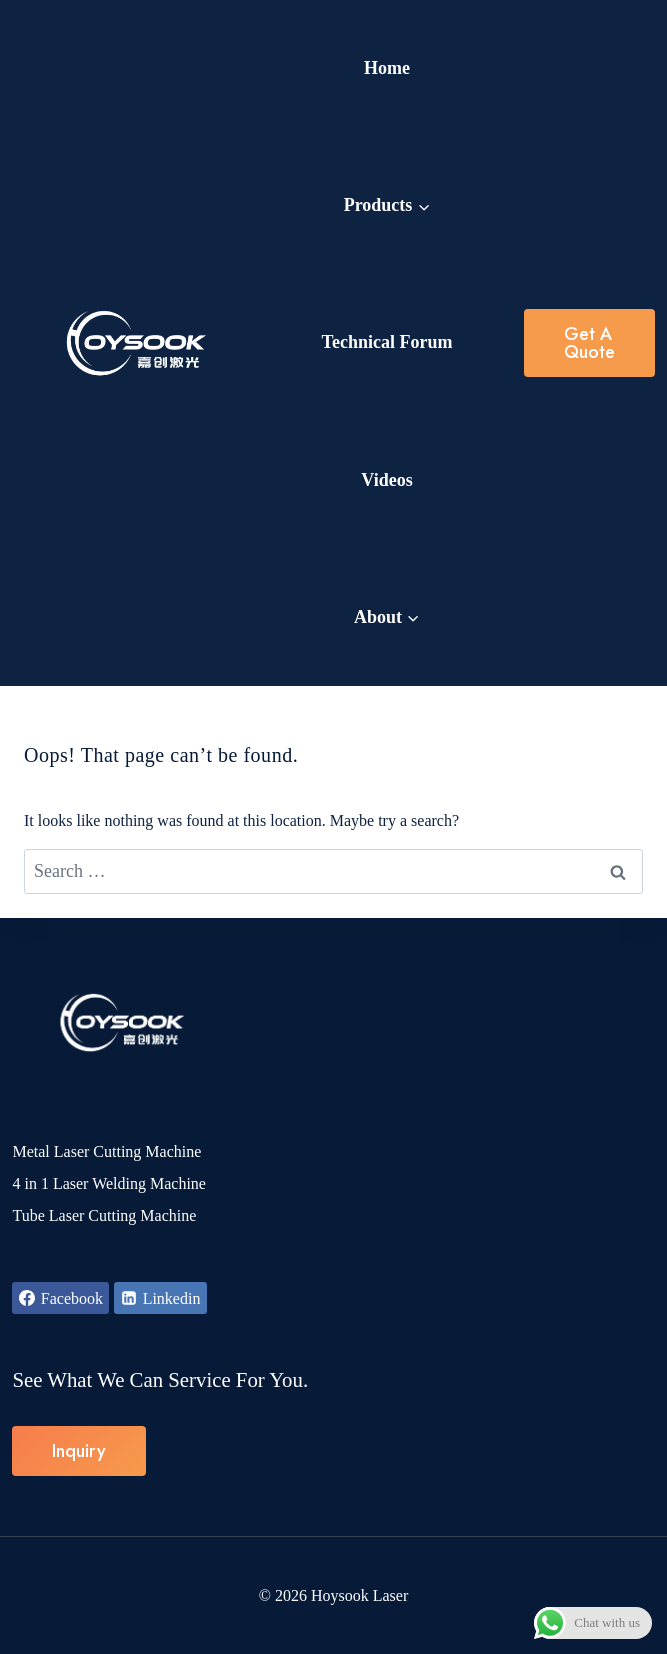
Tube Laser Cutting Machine (104, 1215)
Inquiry (79, 1451)
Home (387, 68)
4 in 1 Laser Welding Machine (108, 1183)
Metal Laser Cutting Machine (106, 1151)
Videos (386, 480)
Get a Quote (589, 343)
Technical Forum (387, 342)
